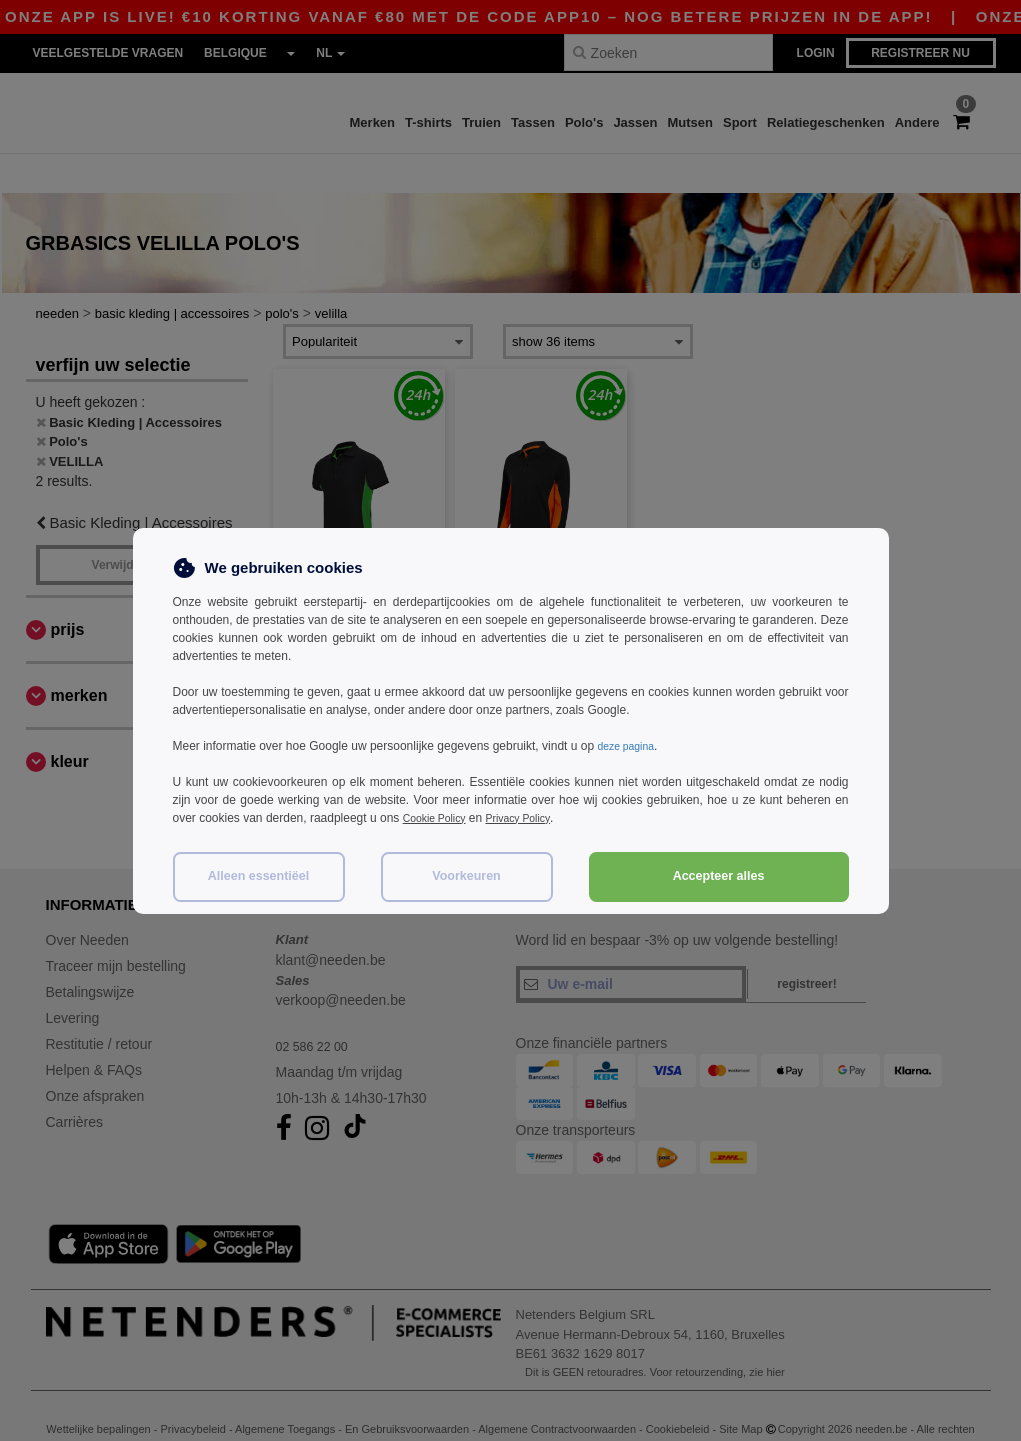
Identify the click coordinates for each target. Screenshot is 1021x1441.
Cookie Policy (439, 818)
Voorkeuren (466, 876)
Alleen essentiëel (258, 876)
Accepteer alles (719, 876)
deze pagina (629, 746)
